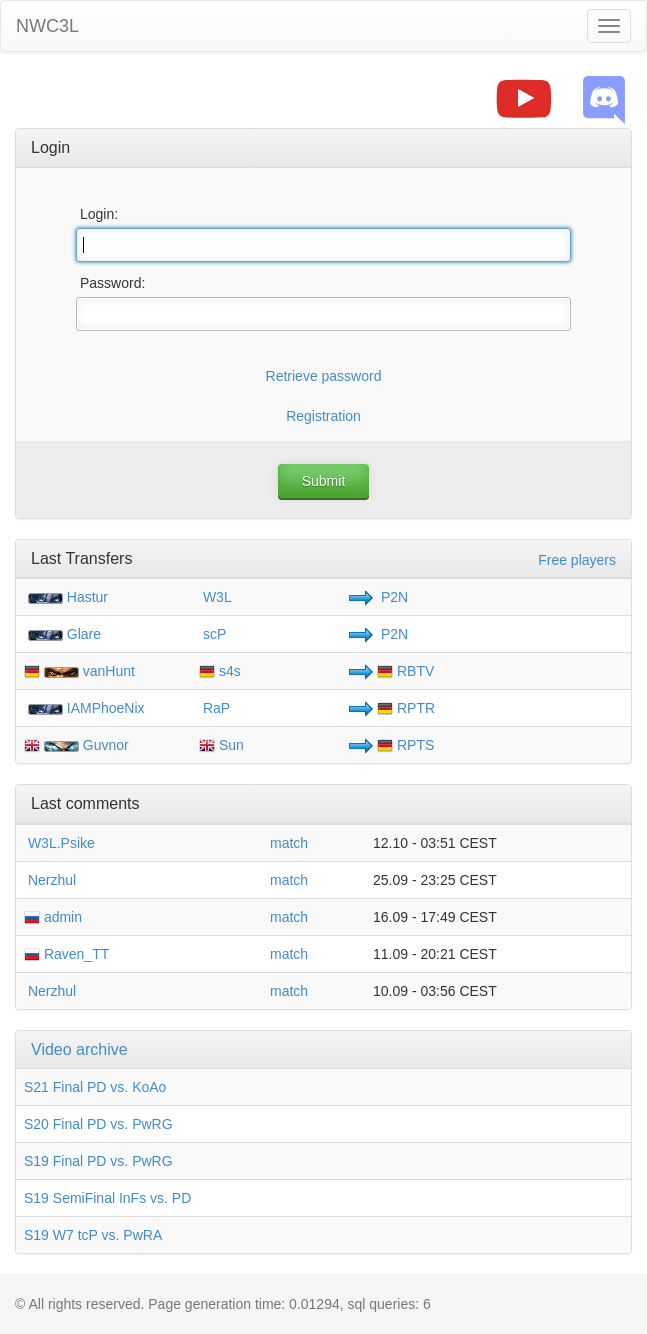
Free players (577, 560)
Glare (84, 634)
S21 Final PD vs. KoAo (95, 1087)
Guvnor (106, 745)
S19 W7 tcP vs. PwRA (93, 1235)
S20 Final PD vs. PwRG (98, 1124)
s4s (220, 671)
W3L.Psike (59, 843)
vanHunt (109, 671)
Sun (221, 745)
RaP (214, 708)
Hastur (87, 597)
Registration (323, 416)
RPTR (406, 708)
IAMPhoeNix (106, 708)
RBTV (405, 671)
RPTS (405, 745)
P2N (392, 597)
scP (212, 634)
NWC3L (47, 26)
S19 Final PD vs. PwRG (98, 1161)
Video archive (79, 1049)
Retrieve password (324, 376)
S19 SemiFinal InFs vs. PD (107, 1198)
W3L (215, 597)
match (289, 843)
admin (53, 917)
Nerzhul (50, 880)
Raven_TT (66, 954)
